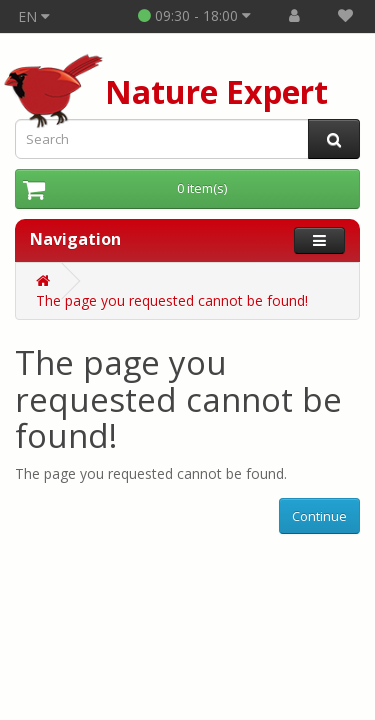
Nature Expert (216, 91)
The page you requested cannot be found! (172, 300)
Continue (319, 516)
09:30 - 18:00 (194, 15)
